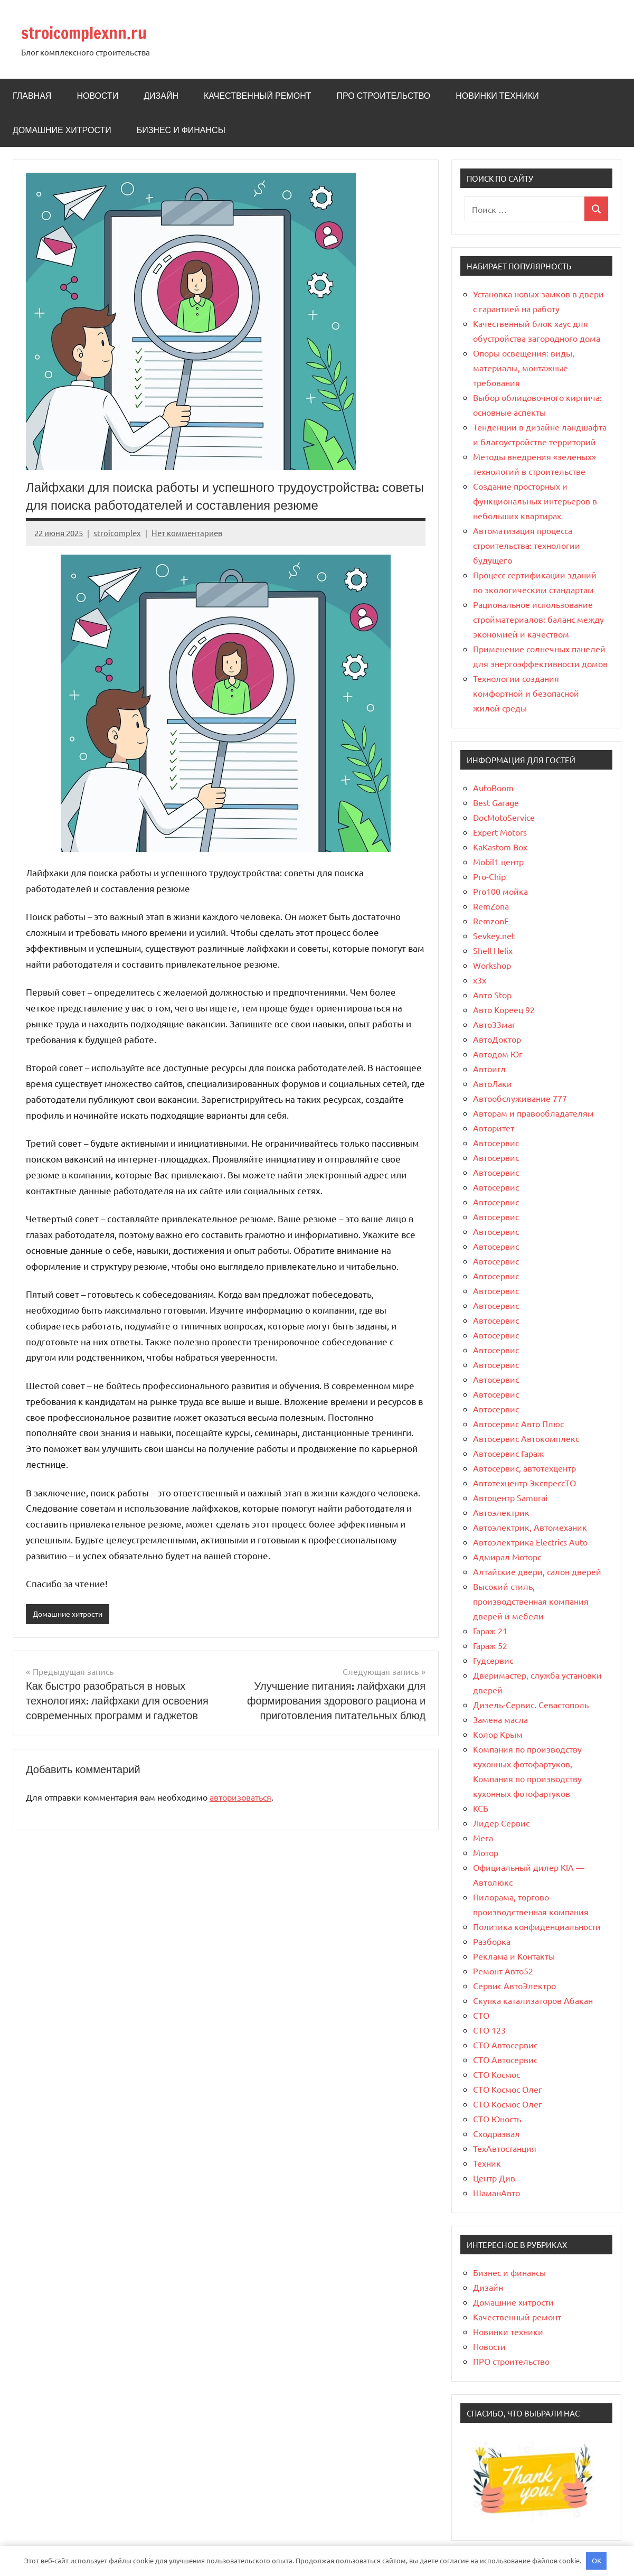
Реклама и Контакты (514, 1956)
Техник (487, 2163)
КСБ (480, 1808)
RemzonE (491, 920)
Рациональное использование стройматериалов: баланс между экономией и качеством (538, 619)
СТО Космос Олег (507, 2089)
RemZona (491, 906)
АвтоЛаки (492, 1083)
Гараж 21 (490, 1630)
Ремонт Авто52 (503, 1970)
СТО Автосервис (505, 2044)
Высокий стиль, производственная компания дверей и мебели (531, 1601)
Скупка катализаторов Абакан (533, 2000)
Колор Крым (498, 1734)
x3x (479, 980)
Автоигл (489, 1068)
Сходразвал (496, 2133)
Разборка (491, 1941)
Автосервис (496, 1142)
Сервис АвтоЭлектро (514, 1985)
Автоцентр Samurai (510, 1497)
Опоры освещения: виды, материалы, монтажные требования (523, 368)
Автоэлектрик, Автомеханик (530, 1527)
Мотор (485, 1852)
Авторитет (493, 1127)
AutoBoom (493, 787)
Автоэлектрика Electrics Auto (530, 1542)
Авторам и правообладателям (533, 1113)
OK (596, 2560)
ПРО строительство (383, 95)
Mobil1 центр (498, 861)
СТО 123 (489, 2030)
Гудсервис (493, 1660)
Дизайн (161, 95)
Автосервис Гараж (508, 1453)
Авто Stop (492, 994)
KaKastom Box (500, 846)
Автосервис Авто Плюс (518, 1423)
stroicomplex (117, 533)
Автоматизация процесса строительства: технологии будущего (526, 545)
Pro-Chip (489, 876)
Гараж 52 (490, 1645)
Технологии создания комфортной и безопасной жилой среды (526, 693)
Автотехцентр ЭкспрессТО (524, 1482)
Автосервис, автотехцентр (524, 1468)
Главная (32, 95)
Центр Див (494, 2177)
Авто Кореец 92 (504, 1009)
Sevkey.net (494, 935)
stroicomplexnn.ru (93, 31)
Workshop (492, 965)
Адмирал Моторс (507, 1556)
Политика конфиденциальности (537, 1926)
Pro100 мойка (500, 891)
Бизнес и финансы (181, 130)
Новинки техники (497, 95)
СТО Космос (496, 2074)
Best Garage (496, 802)
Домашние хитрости (62, 130)
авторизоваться (240, 1797)
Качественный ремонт (257, 95)
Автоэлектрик (501, 1512)
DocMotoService (504, 817)
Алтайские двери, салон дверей (537, 1571)
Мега (483, 1837)
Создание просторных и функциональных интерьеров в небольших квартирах (535, 501)
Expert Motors (500, 832)
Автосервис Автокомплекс (526, 1438)
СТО (481, 2015)
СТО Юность (497, 2118)
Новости (97, 95)
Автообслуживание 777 (520, 1098)
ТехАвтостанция (504, 2148)
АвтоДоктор (497, 1039)
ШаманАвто (496, 2192)
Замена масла (500, 1719)
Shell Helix (493, 950)
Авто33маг (494, 1024)
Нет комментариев (187, 533)
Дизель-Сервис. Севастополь (531, 1704)
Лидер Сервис (501, 1823)
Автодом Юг (498, 1053)
